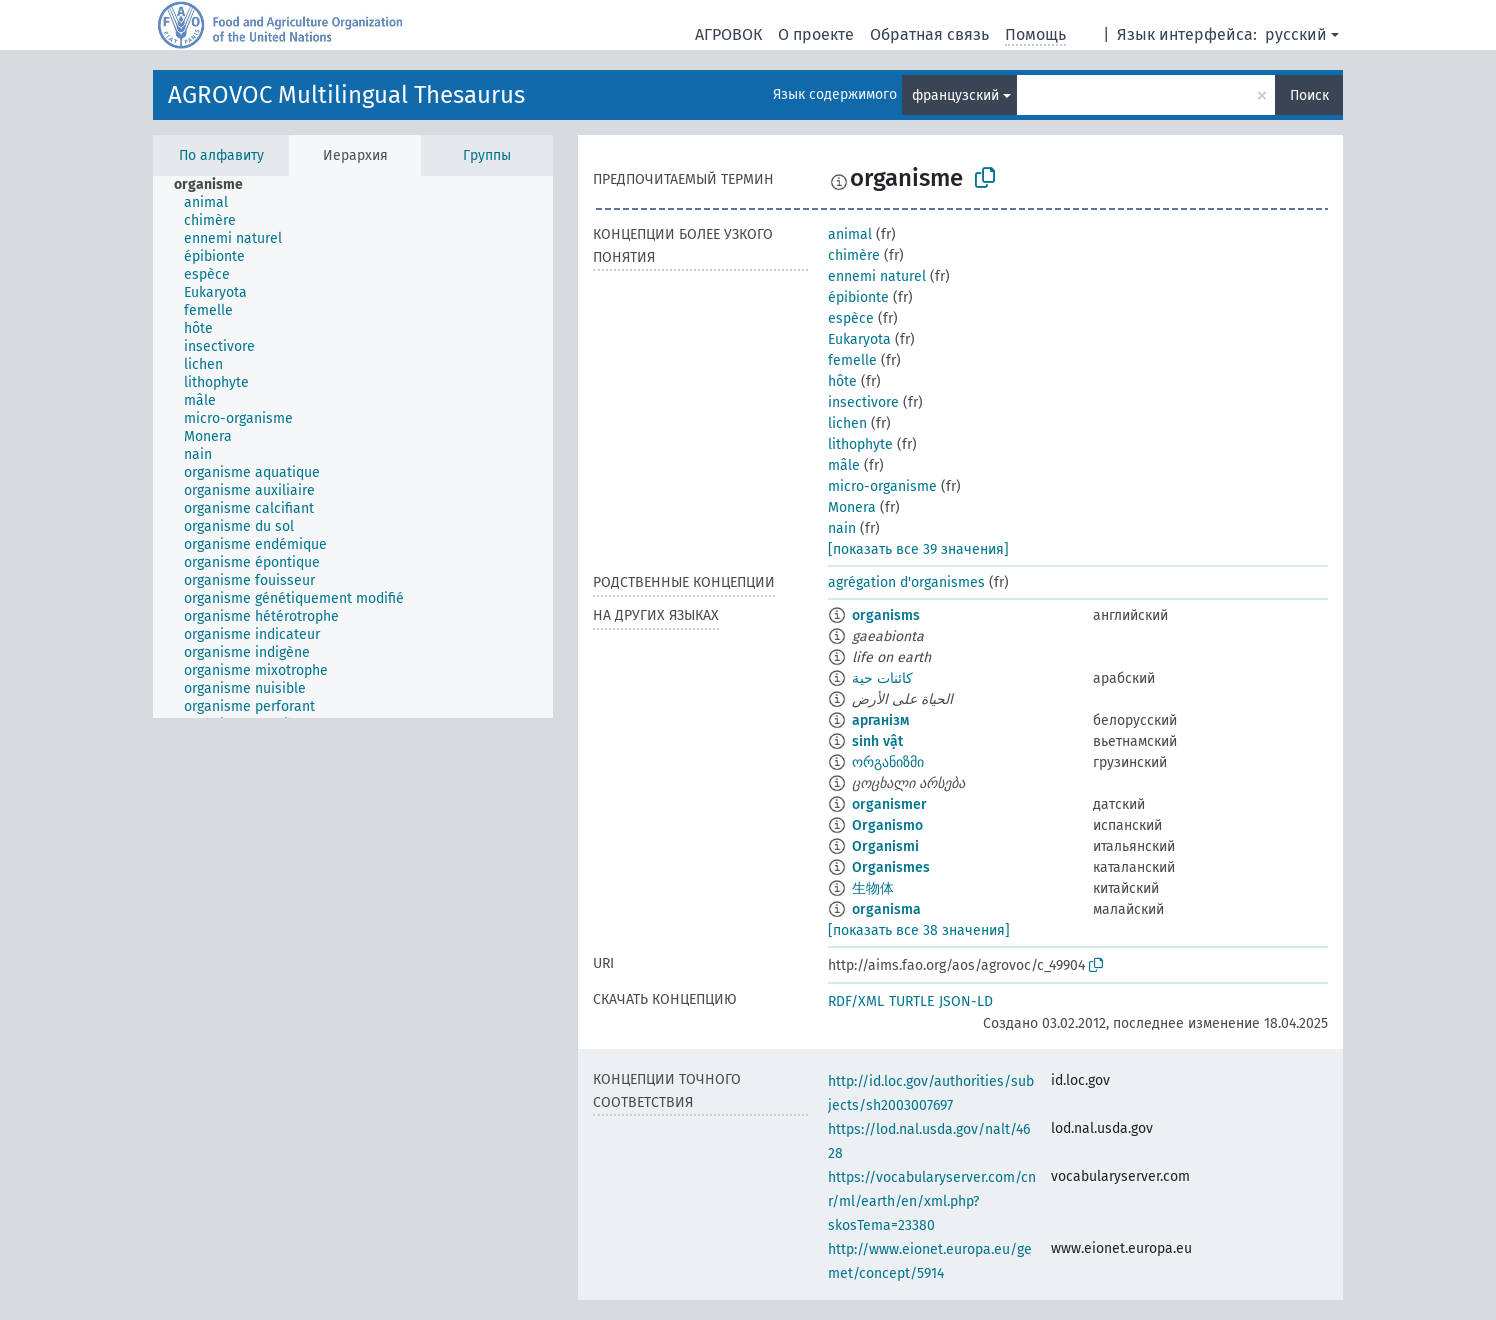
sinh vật (877, 741)
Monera (852, 507)
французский (955, 95)
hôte (842, 381)
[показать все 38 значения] (919, 930)
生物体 (873, 888)
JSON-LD (966, 1001)
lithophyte (860, 444)
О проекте (816, 34)
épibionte (858, 297)
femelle (852, 360)
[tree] (353, 447)
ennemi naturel (877, 276)
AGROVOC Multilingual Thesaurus (346, 95)
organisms (886, 615)
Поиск (1309, 95)
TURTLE (911, 1001)
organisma (886, 909)
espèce (851, 318)
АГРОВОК (728, 34)
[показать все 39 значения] (918, 549)
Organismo (887, 825)
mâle (844, 465)
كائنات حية (882, 678)
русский (1296, 34)
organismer (889, 804)
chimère (854, 255)
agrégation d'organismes (906, 582)
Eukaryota (859, 339)
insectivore (863, 402)
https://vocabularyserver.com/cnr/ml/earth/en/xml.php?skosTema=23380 (932, 1201)
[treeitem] (217, 185)
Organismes (891, 867)
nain (842, 528)
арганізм (880, 720)
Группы (487, 155)
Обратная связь (929, 34)
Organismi (885, 846)
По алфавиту (221, 155)
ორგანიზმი (888, 762)
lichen (847, 423)
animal (850, 234)
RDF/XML (856, 1001)
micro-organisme (882, 486)
